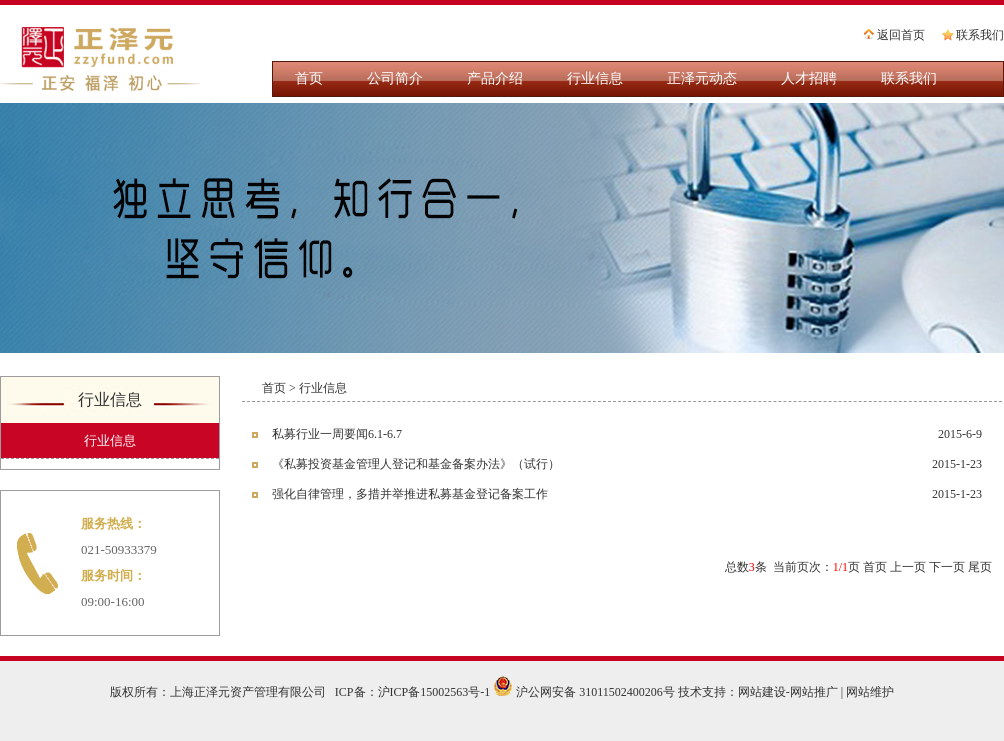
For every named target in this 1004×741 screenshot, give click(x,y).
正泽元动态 (702, 78)
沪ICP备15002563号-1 (434, 692)
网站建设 (762, 692)
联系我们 (972, 36)
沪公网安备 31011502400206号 (584, 692)
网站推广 (814, 692)
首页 (309, 78)
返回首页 (893, 36)
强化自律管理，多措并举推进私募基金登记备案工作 (410, 494)
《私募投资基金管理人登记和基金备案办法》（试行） (416, 464)
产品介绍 (495, 78)
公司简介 (395, 78)
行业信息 (595, 78)
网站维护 (870, 692)
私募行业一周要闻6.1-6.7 (337, 434)
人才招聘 (809, 78)
